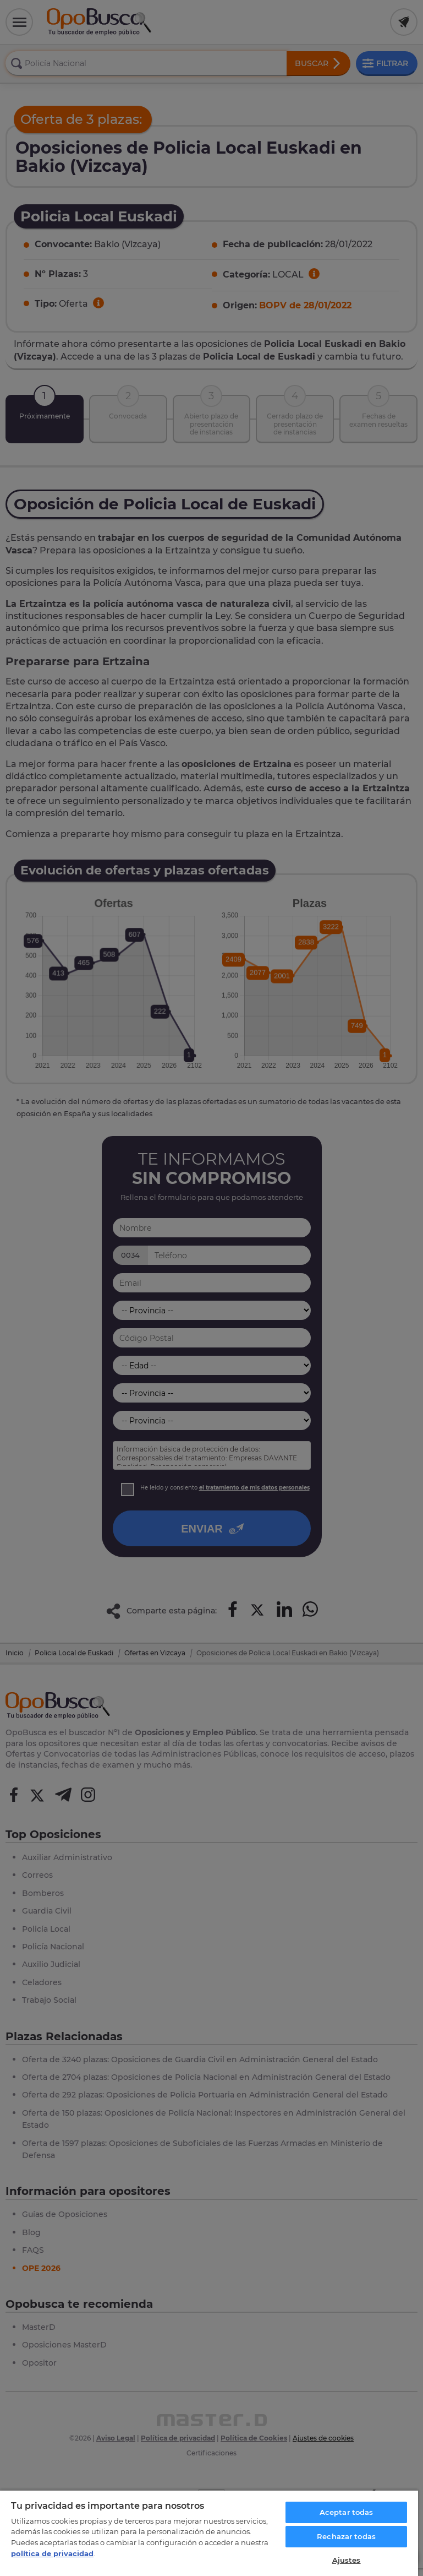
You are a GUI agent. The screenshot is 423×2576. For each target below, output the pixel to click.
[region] (209, 2533)
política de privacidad (52, 2553)
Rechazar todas (346, 2536)
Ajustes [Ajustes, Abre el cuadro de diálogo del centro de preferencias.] (346, 2560)
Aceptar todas (346, 2512)
